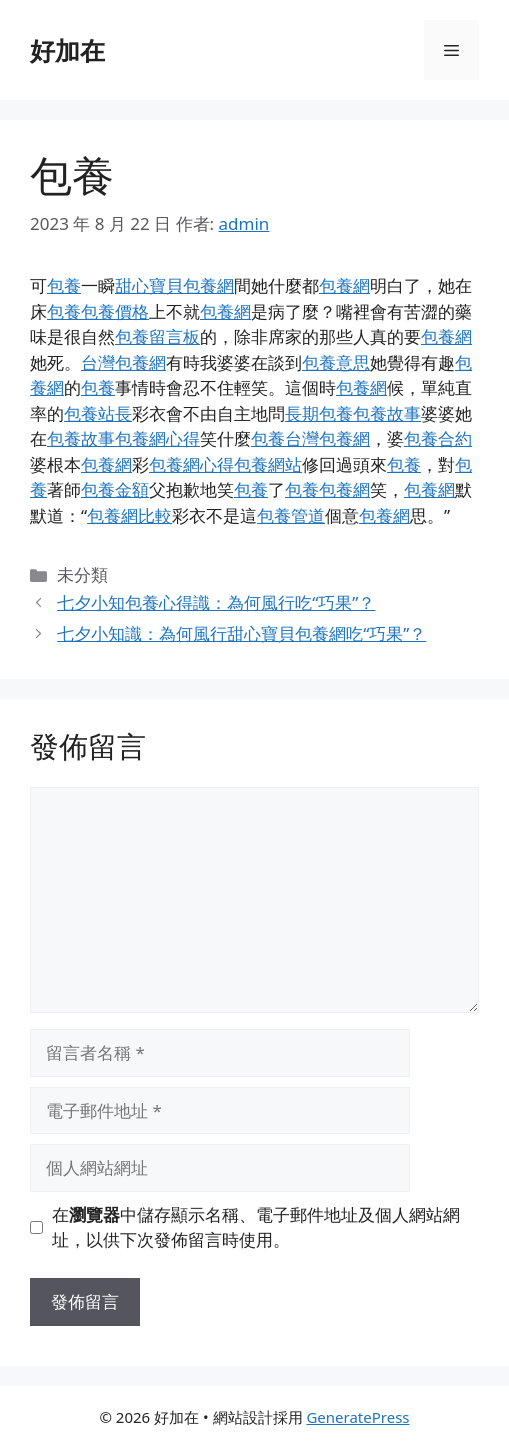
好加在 (67, 50)
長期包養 (319, 413)
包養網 (344, 285)
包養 (64, 285)
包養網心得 (157, 438)
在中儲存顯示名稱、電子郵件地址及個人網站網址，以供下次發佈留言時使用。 (256, 1227)
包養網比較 (129, 515)
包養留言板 (157, 336)
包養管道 (291, 515)
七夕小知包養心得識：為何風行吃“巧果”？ (216, 602)
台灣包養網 (123, 362)
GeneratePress (357, 1417)
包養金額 (115, 489)
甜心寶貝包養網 (174, 285)
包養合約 (438, 438)
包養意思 (336, 362)
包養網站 (268, 464)
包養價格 (115, 311)
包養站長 (98, 413)
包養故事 (387, 413)
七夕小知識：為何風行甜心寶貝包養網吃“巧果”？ (241, 633)
